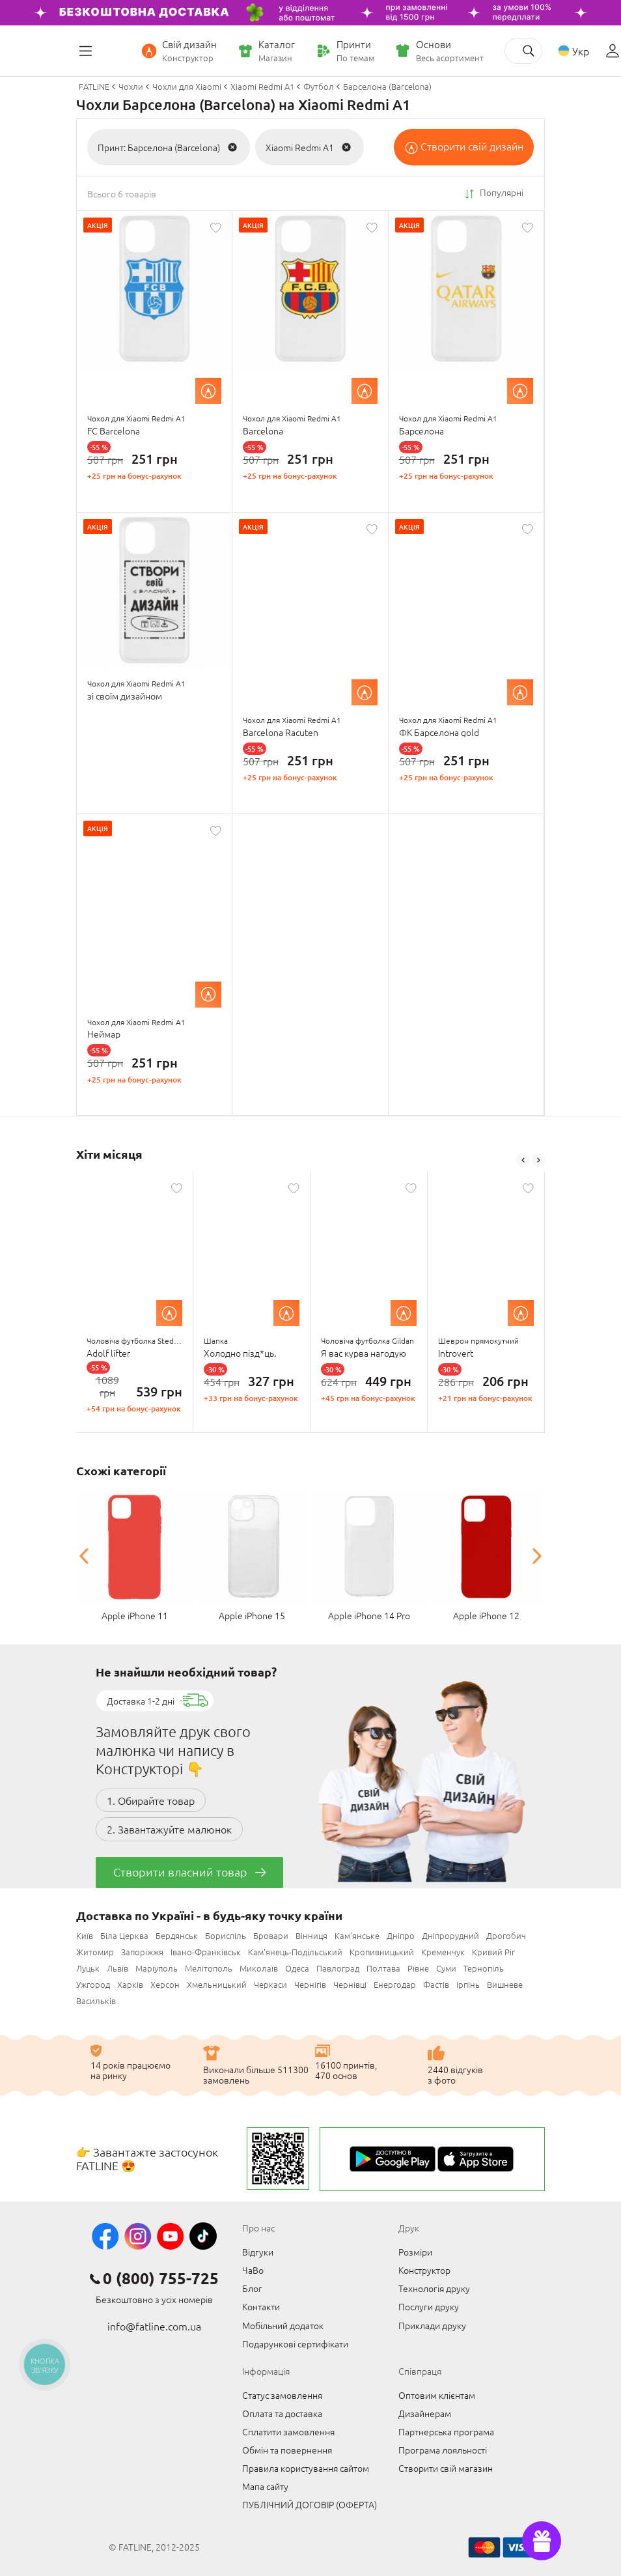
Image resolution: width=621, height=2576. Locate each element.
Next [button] (538, 1160)
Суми (446, 1968)
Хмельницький (217, 1984)
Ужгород (93, 1984)
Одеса (297, 1968)
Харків (130, 1984)
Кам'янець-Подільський (295, 1952)
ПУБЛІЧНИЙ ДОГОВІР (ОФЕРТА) (309, 2504)
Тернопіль (483, 1968)
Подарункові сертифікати (295, 2343)
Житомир (95, 1952)
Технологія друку (434, 2288)
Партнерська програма (446, 2431)
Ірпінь (468, 1984)
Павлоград (337, 1968)
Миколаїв (259, 1968)
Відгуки (257, 2251)
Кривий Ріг (493, 1952)
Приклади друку (432, 2325)
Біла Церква (124, 1935)
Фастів (436, 1984)
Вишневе (505, 1984)
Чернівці (349, 1984)
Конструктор (424, 2269)
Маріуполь (156, 1968)
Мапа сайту (265, 2486)
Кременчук (443, 1952)
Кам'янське (357, 1935)
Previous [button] (522, 1160)
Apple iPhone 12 (486, 1615)
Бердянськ (177, 1935)
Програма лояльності (442, 2449)
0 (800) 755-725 (161, 2278)
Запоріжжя (142, 1952)
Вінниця (311, 1935)
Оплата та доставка (282, 2413)
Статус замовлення (282, 2394)
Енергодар (395, 1984)
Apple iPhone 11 (135, 1615)
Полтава (383, 1968)
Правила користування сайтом (305, 2467)
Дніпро (401, 1935)
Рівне (418, 1968)
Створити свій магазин (445, 2467)
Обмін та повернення (287, 2449)
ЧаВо (253, 2269)
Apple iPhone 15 (252, 1615)
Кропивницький (382, 1952)
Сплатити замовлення (288, 2431)
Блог (252, 2288)
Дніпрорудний (450, 1935)
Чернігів (310, 1984)
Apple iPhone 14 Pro (369, 1615)
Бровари (270, 1935)
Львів (117, 1968)
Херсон (165, 1984)
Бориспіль (225, 1935)
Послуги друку (428, 2306)
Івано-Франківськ (206, 1952)
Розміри (415, 2251)
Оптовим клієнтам (436, 2394)
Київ (84, 1935)
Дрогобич (506, 1935)
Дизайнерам (424, 2413)
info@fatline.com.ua (154, 2326)
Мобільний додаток (283, 2325)
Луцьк (88, 1968)
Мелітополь (208, 1968)
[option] (134, 1302)
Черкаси (270, 1984)
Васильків (96, 2000)
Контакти (261, 2306)
